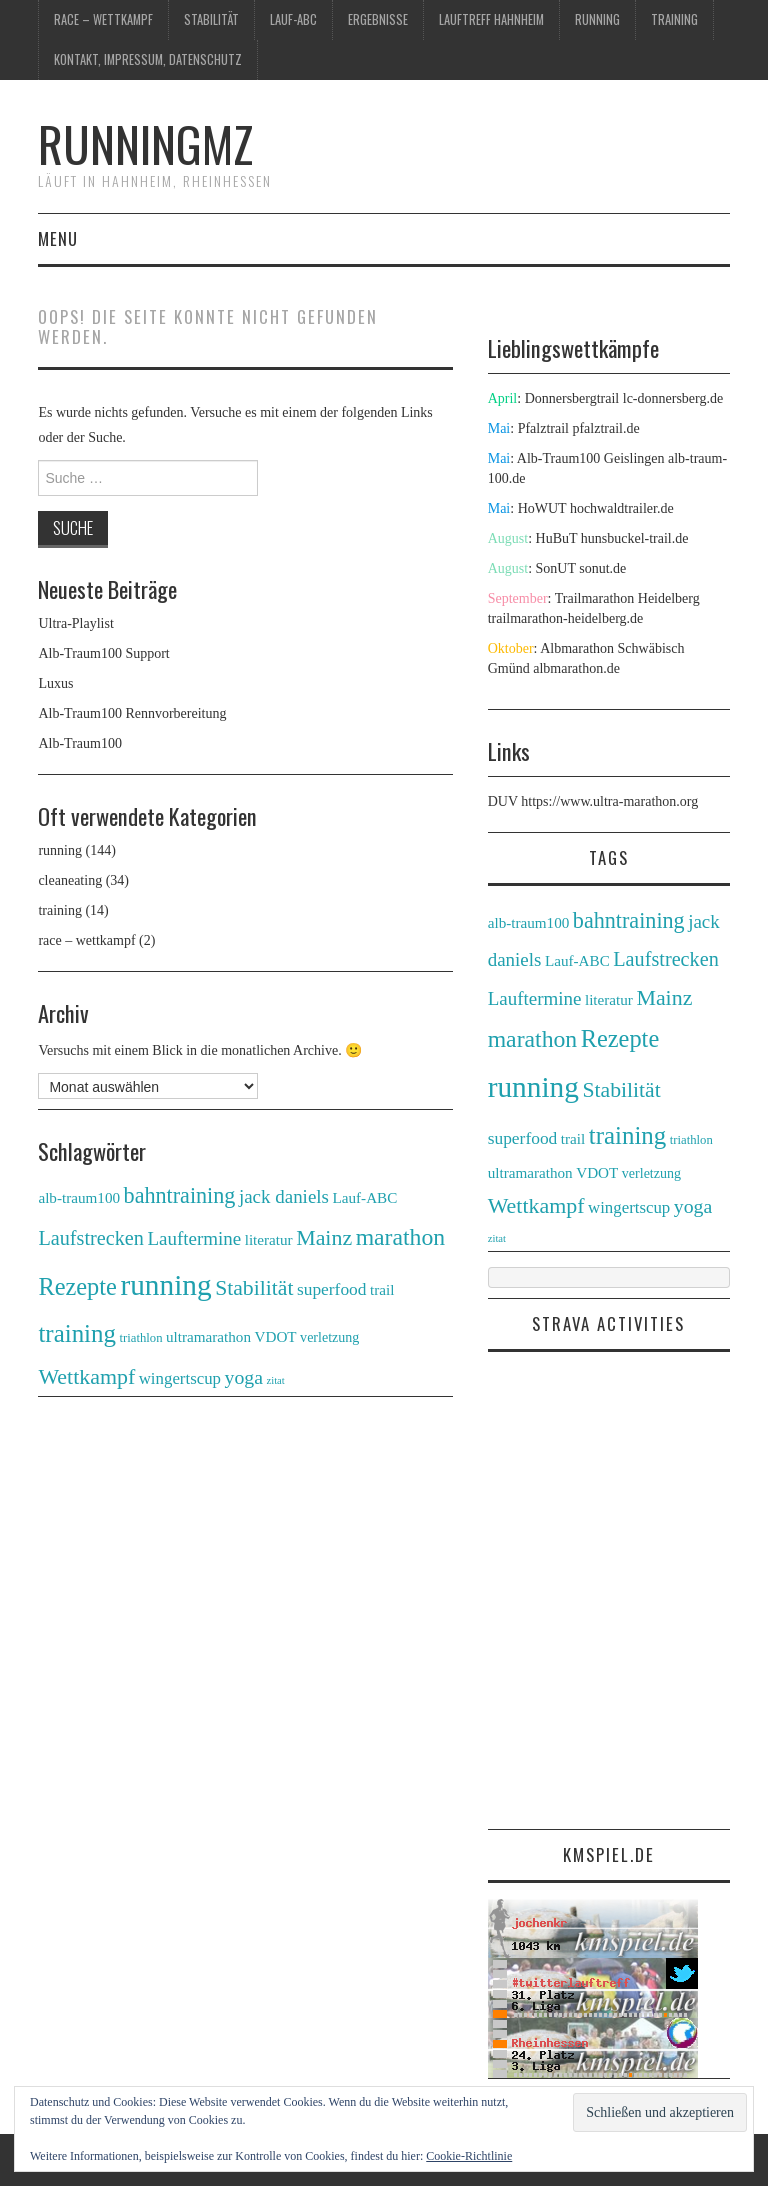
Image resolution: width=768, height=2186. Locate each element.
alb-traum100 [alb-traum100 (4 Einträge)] (79, 1197)
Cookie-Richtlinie (469, 2156)
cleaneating (70, 880)
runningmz (145, 143)
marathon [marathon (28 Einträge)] (401, 1237)
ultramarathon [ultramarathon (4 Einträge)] (208, 1336)
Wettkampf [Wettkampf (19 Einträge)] (86, 1376)
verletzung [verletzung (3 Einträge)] (329, 1337)
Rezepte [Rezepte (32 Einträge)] (77, 1286)
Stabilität (211, 19)
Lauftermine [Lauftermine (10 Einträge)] (194, 1238)
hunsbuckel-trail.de (635, 538)
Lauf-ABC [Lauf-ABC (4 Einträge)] (364, 1197)
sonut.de (602, 568)
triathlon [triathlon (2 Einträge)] (140, 1338)
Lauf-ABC (293, 19)
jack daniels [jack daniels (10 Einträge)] (284, 1196)
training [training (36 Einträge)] (77, 1333)
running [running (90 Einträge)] (165, 1285)
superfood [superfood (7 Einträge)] (332, 1289)
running (597, 19)
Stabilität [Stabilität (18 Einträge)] (254, 1288)
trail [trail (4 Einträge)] (382, 1289)
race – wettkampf (103, 19)
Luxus (55, 683)
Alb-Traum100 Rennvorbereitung (132, 713)
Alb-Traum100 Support (103, 653)
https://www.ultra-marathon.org (609, 801)
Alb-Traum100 (80, 743)
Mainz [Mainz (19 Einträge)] (324, 1237)
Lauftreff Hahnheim (491, 19)
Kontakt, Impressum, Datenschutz (148, 59)
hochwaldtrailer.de (622, 508)
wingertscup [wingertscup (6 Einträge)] (180, 1378)
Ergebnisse (378, 19)
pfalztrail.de (605, 428)
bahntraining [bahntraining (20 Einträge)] (180, 1195)
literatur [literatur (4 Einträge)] (269, 1239)
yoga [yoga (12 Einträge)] (244, 1377)
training (674, 19)
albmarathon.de (576, 668)
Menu (58, 238)
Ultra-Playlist (75, 623)
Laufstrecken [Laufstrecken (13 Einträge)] (91, 1238)
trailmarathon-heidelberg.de (566, 618)
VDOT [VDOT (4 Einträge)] (276, 1336)
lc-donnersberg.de (673, 398)
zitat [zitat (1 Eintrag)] (275, 1380)
